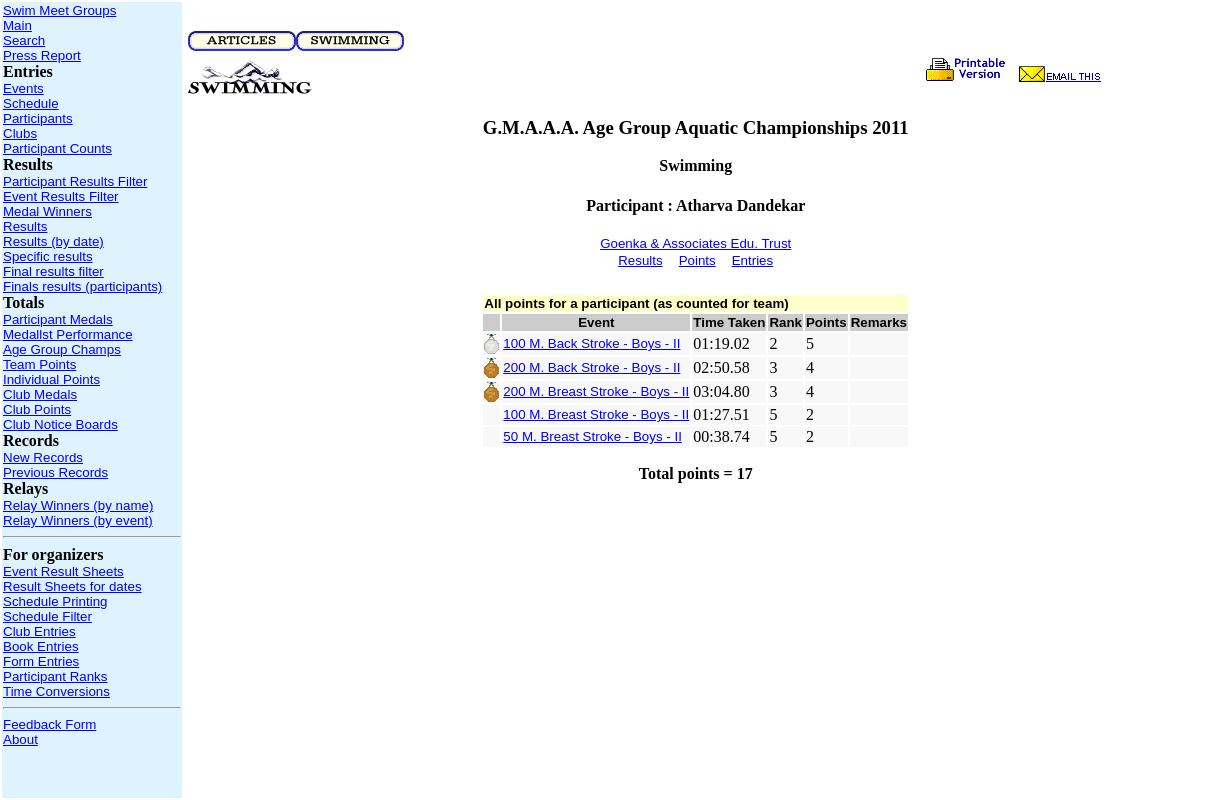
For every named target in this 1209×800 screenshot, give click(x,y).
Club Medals (40, 394)
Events (23, 88)
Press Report (42, 55)
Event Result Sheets (63, 571)
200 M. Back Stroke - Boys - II (591, 367)
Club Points (37, 409)
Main (17, 25)
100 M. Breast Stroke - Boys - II (596, 414)
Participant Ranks (55, 676)
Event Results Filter (61, 196)
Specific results (48, 256)
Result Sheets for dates (72, 586)
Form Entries (41, 661)
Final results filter (53, 271)
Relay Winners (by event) (78, 520)
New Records (43, 457)
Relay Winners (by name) (78, 505)
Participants (38, 118)
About (20, 739)
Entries (752, 260)
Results (25, 226)
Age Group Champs (62, 349)
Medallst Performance (68, 334)
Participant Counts (57, 148)
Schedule (31, 103)
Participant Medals (58, 319)
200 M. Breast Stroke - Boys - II (596, 391)
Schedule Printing (55, 601)
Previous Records (55, 472)
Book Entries (41, 646)
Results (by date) (53, 241)
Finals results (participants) (82, 286)
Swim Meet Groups (59, 10)
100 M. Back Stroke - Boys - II (591, 343)
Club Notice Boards (60, 424)
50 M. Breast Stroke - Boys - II (592, 436)
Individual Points (51, 379)
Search (24, 40)
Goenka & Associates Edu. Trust (695, 243)
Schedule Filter (47, 616)
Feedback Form (49, 724)
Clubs (20, 133)
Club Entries (39, 631)
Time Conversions (56, 691)
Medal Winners (47, 211)
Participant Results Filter (75, 181)
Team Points (39, 364)
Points (697, 260)
